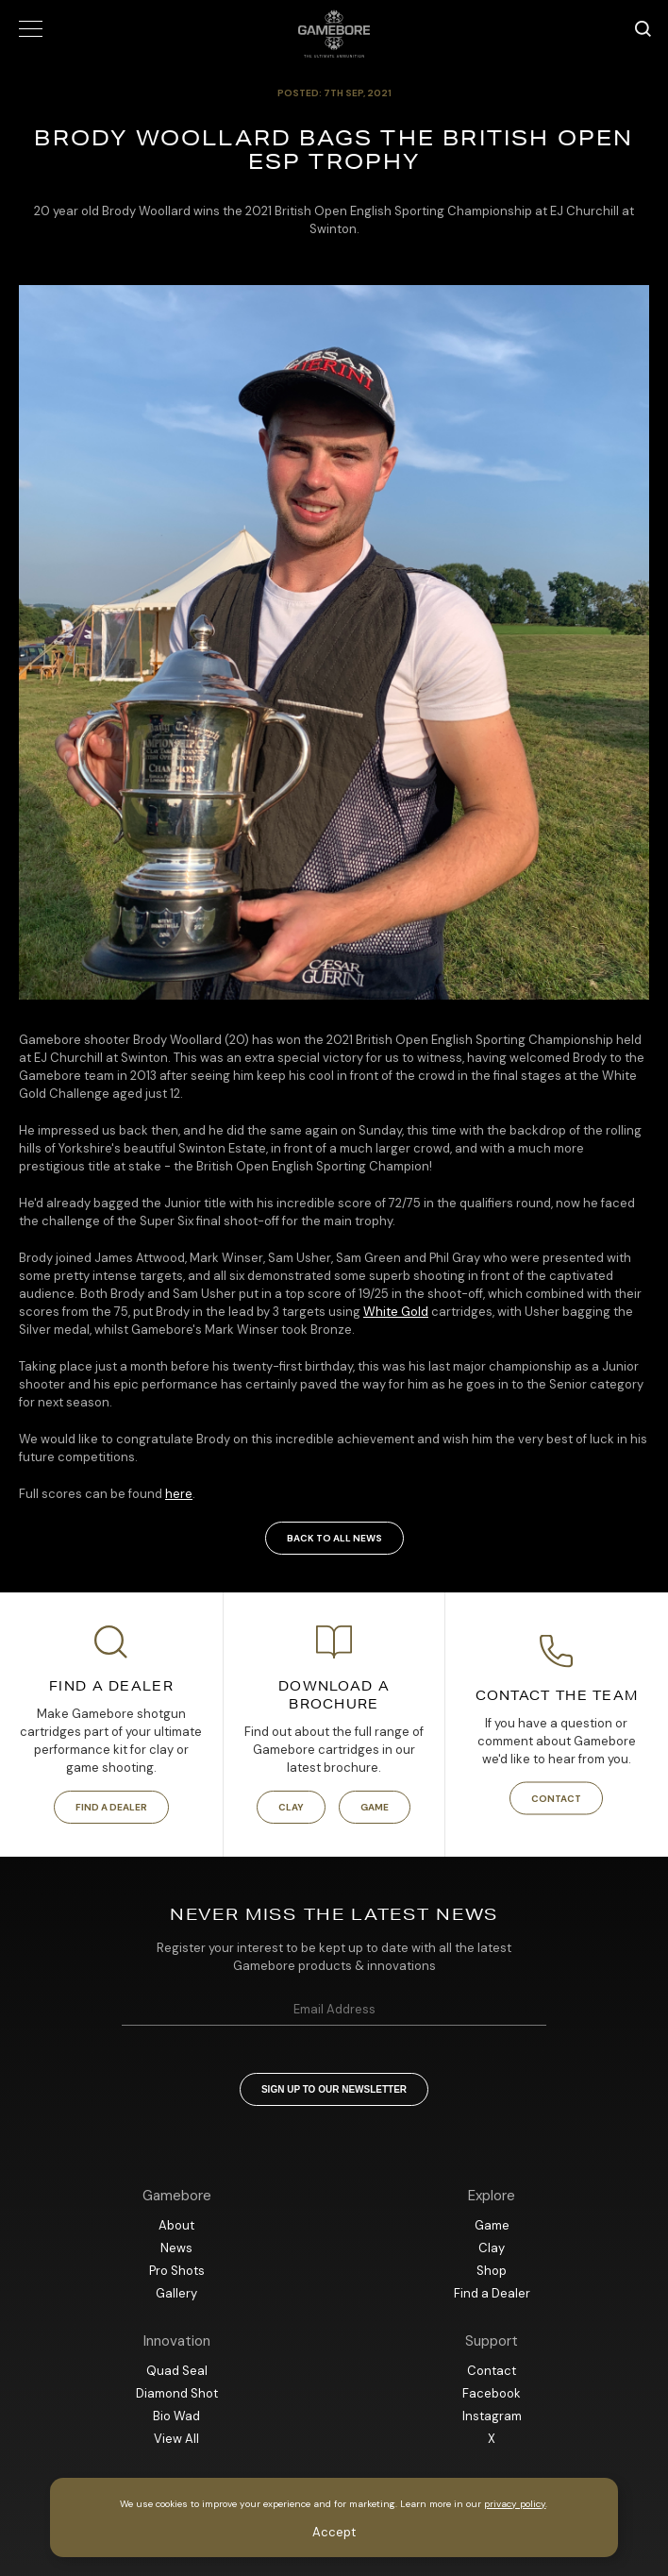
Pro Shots (177, 2271)
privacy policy (514, 2504)
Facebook (491, 2393)
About (176, 2225)
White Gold (395, 1312)
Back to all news (334, 1538)
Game (374, 1807)
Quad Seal (177, 2371)
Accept (334, 2532)
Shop (491, 2271)
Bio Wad (176, 2416)
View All (176, 2439)
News (176, 2248)
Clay (291, 1807)
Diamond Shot (177, 2393)
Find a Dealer (111, 1807)
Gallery (176, 2293)
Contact (556, 1799)
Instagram (492, 2416)
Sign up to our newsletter (334, 2089)
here (178, 1494)
